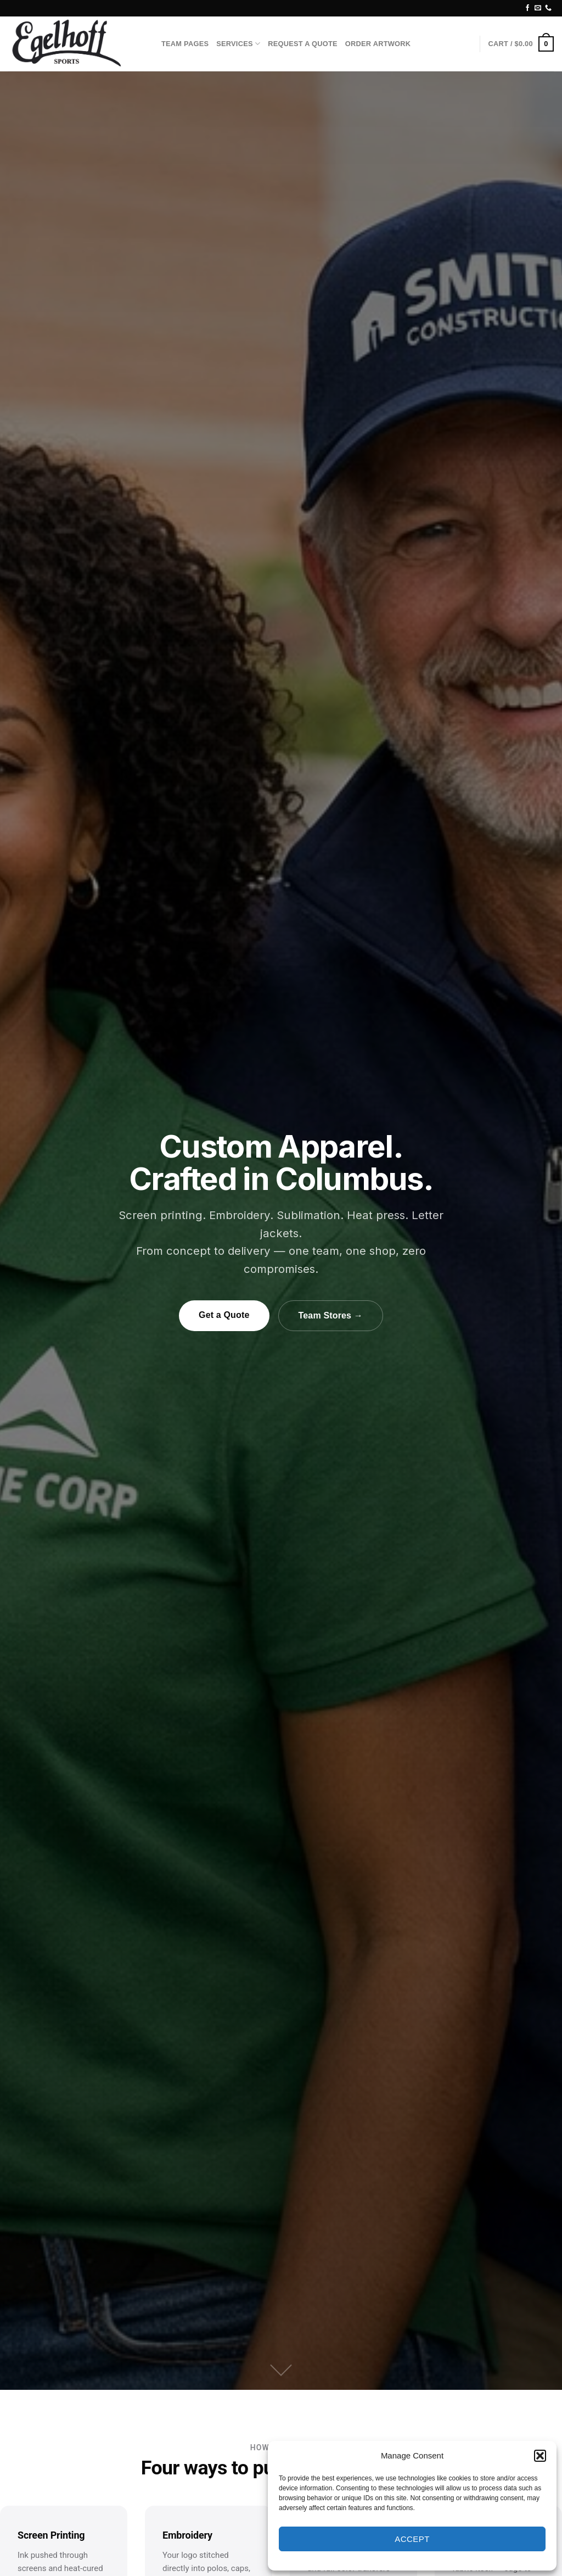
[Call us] (548, 8)
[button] (540, 2455)
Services (238, 43)
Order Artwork (378, 44)
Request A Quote (303, 44)
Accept (412, 2539)
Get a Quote (224, 1315)
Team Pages (185, 44)
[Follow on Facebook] (527, 8)
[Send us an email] (538, 8)
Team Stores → (331, 1315)
